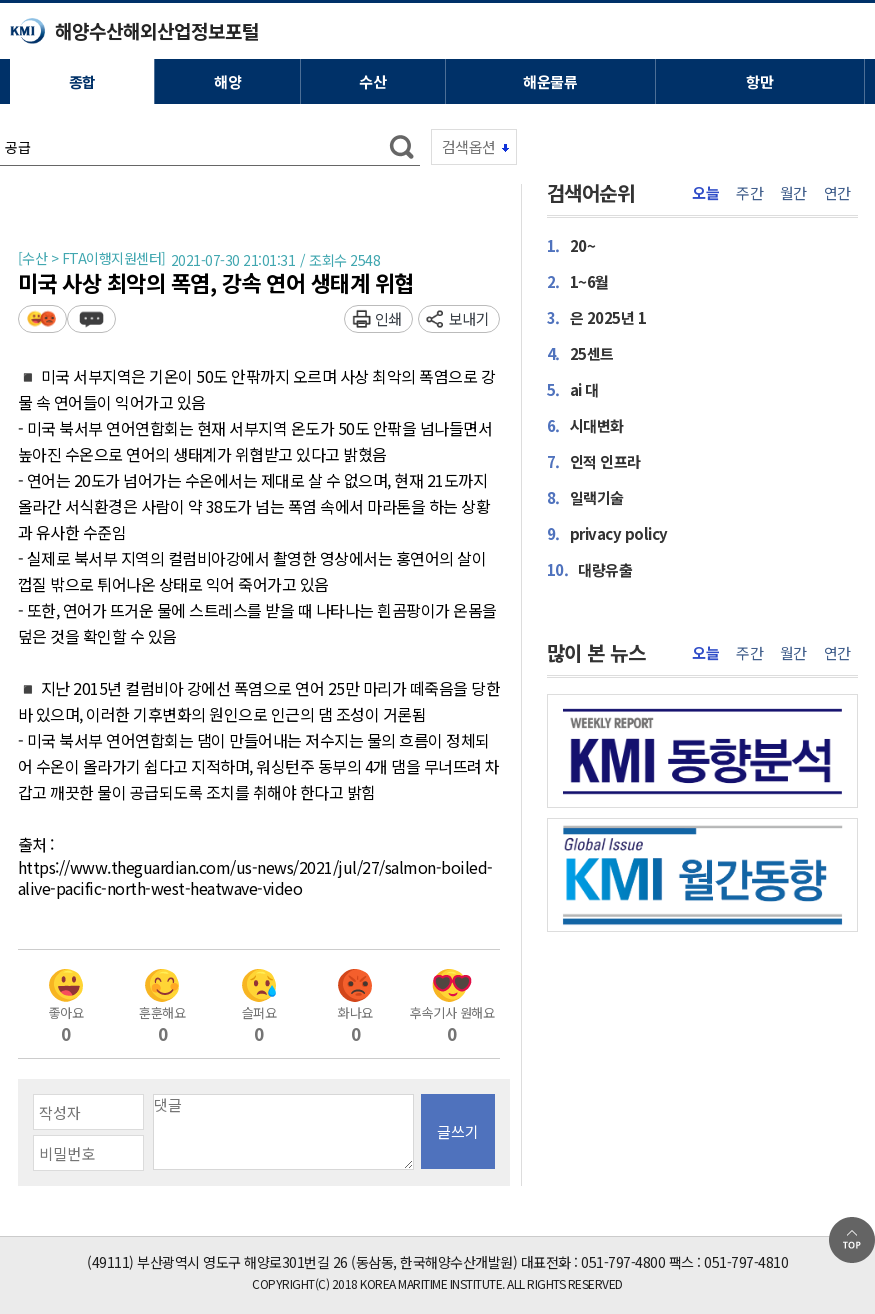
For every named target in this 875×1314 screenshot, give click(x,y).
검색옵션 (469, 146)
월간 (793, 193)
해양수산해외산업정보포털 (157, 30)
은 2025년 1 (597, 317)
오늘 (705, 193)
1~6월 (578, 281)
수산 (372, 81)
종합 (82, 81)
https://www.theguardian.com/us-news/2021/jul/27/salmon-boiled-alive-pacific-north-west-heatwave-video (255, 878)
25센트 (580, 353)
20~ (571, 245)
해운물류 (550, 81)
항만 (759, 81)
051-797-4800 (623, 1262)
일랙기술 (585, 497)
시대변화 (585, 425)
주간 (749, 193)
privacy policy (607, 533)
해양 (227, 81)
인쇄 (388, 318)
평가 (42, 318)
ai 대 (573, 389)
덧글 (91, 318)
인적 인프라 (594, 461)
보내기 (469, 318)
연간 (837, 193)
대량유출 (590, 569)
